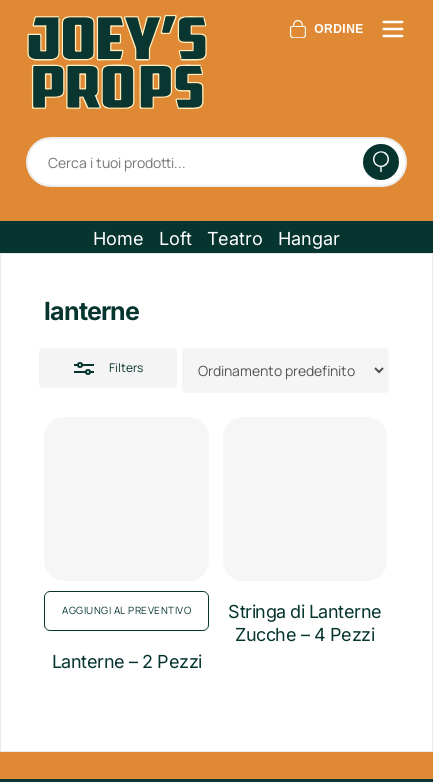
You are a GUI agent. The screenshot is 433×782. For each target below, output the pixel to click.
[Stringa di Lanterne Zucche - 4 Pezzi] (305, 499)
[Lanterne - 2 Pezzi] (126, 499)
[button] (118, 239)
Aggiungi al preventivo (126, 610)
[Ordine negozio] (285, 370)
